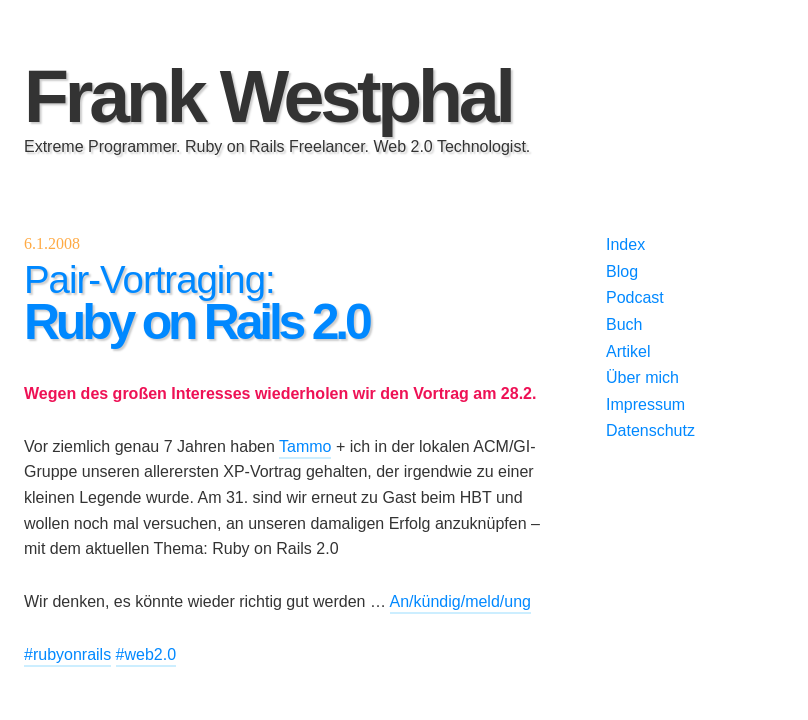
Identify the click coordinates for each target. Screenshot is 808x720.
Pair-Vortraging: (196, 303)
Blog (622, 271)
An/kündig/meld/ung (460, 601)
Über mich (642, 377)
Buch (624, 324)
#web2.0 (146, 654)
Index (625, 244)
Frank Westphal (268, 96)
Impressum (645, 404)
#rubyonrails (67, 654)
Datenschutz (650, 430)
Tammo (305, 446)
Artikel (628, 351)
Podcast (635, 297)
